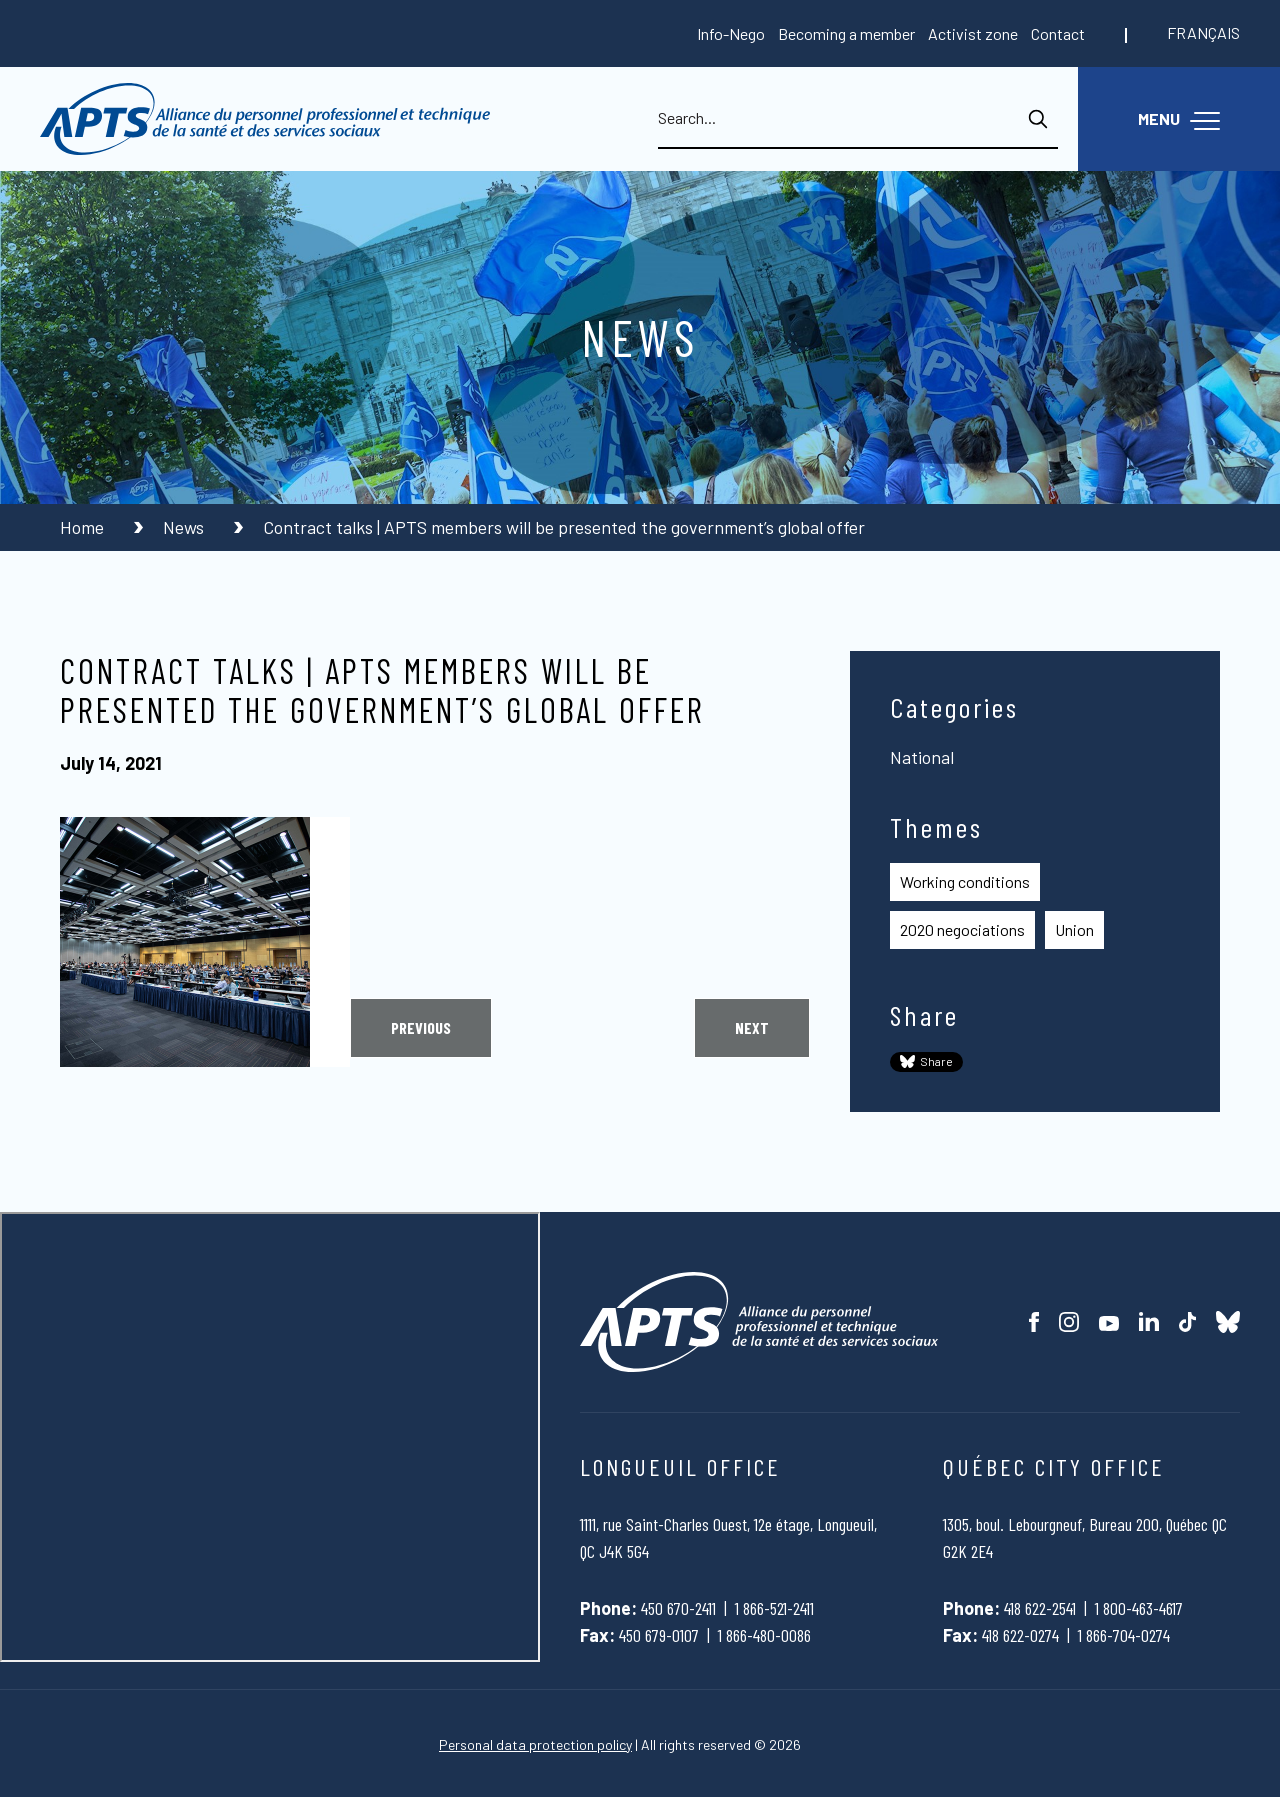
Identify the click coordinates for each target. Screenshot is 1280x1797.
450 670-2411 (678, 1608)
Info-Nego (731, 33)
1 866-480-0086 (764, 1635)
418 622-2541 (1040, 1608)
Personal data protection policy (535, 1744)
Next (752, 1027)
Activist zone (973, 33)
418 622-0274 (1020, 1635)
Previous (421, 1027)
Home (84, 527)
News (185, 527)
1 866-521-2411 (774, 1608)
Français (1203, 32)
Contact (1058, 33)
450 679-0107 (659, 1635)
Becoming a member (846, 33)
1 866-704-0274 (1124, 1635)
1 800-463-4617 (1139, 1608)
